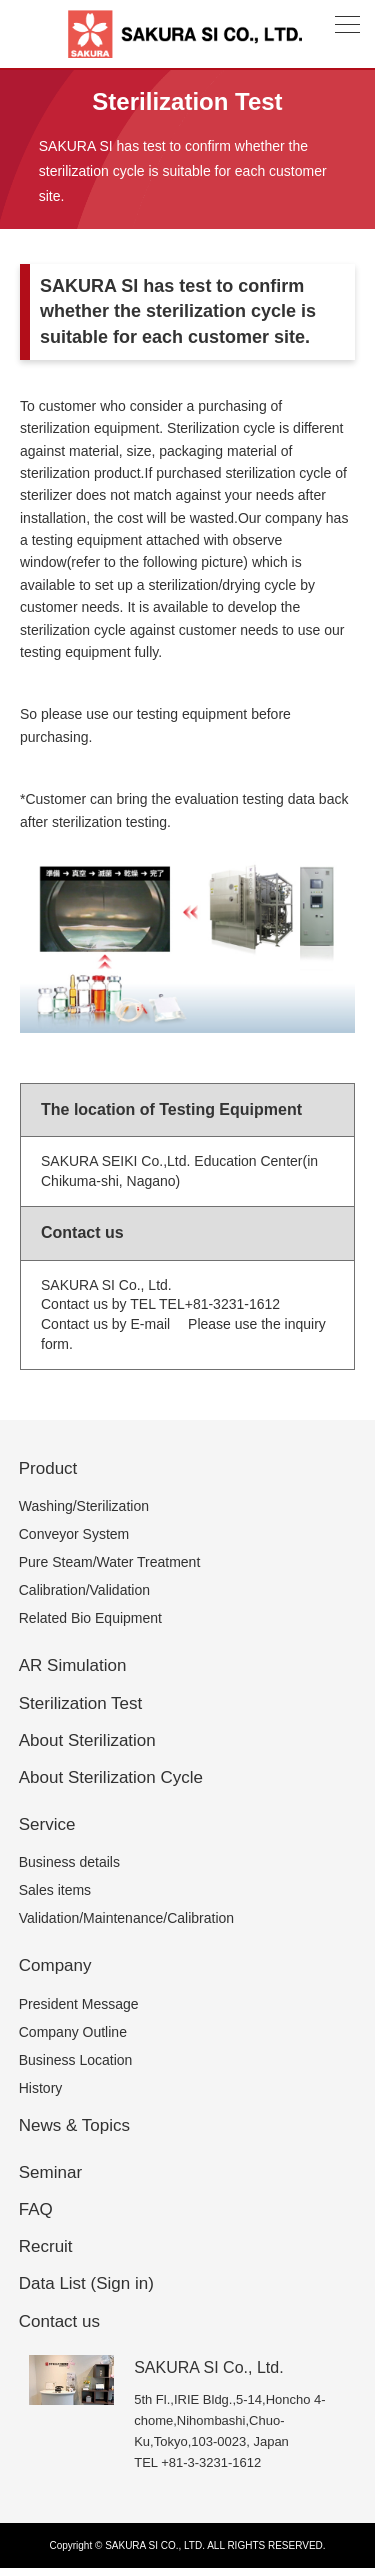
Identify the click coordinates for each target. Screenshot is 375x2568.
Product (48, 1468)
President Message (79, 2004)
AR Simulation (73, 1665)
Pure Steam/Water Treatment (110, 1562)
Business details (69, 1862)
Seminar (50, 2172)
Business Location (76, 2060)
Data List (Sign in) (86, 2283)
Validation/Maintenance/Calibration (126, 1918)
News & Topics (74, 2125)
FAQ (36, 2209)
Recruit (46, 2246)
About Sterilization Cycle (111, 1777)
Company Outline (73, 2032)
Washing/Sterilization (84, 1506)
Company (55, 1965)
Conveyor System (74, 1534)
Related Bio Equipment (90, 1618)
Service (47, 1824)
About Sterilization (87, 1740)
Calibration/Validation (84, 1590)
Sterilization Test (80, 1703)
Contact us (59, 2321)
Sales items (55, 1890)
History (41, 2088)
